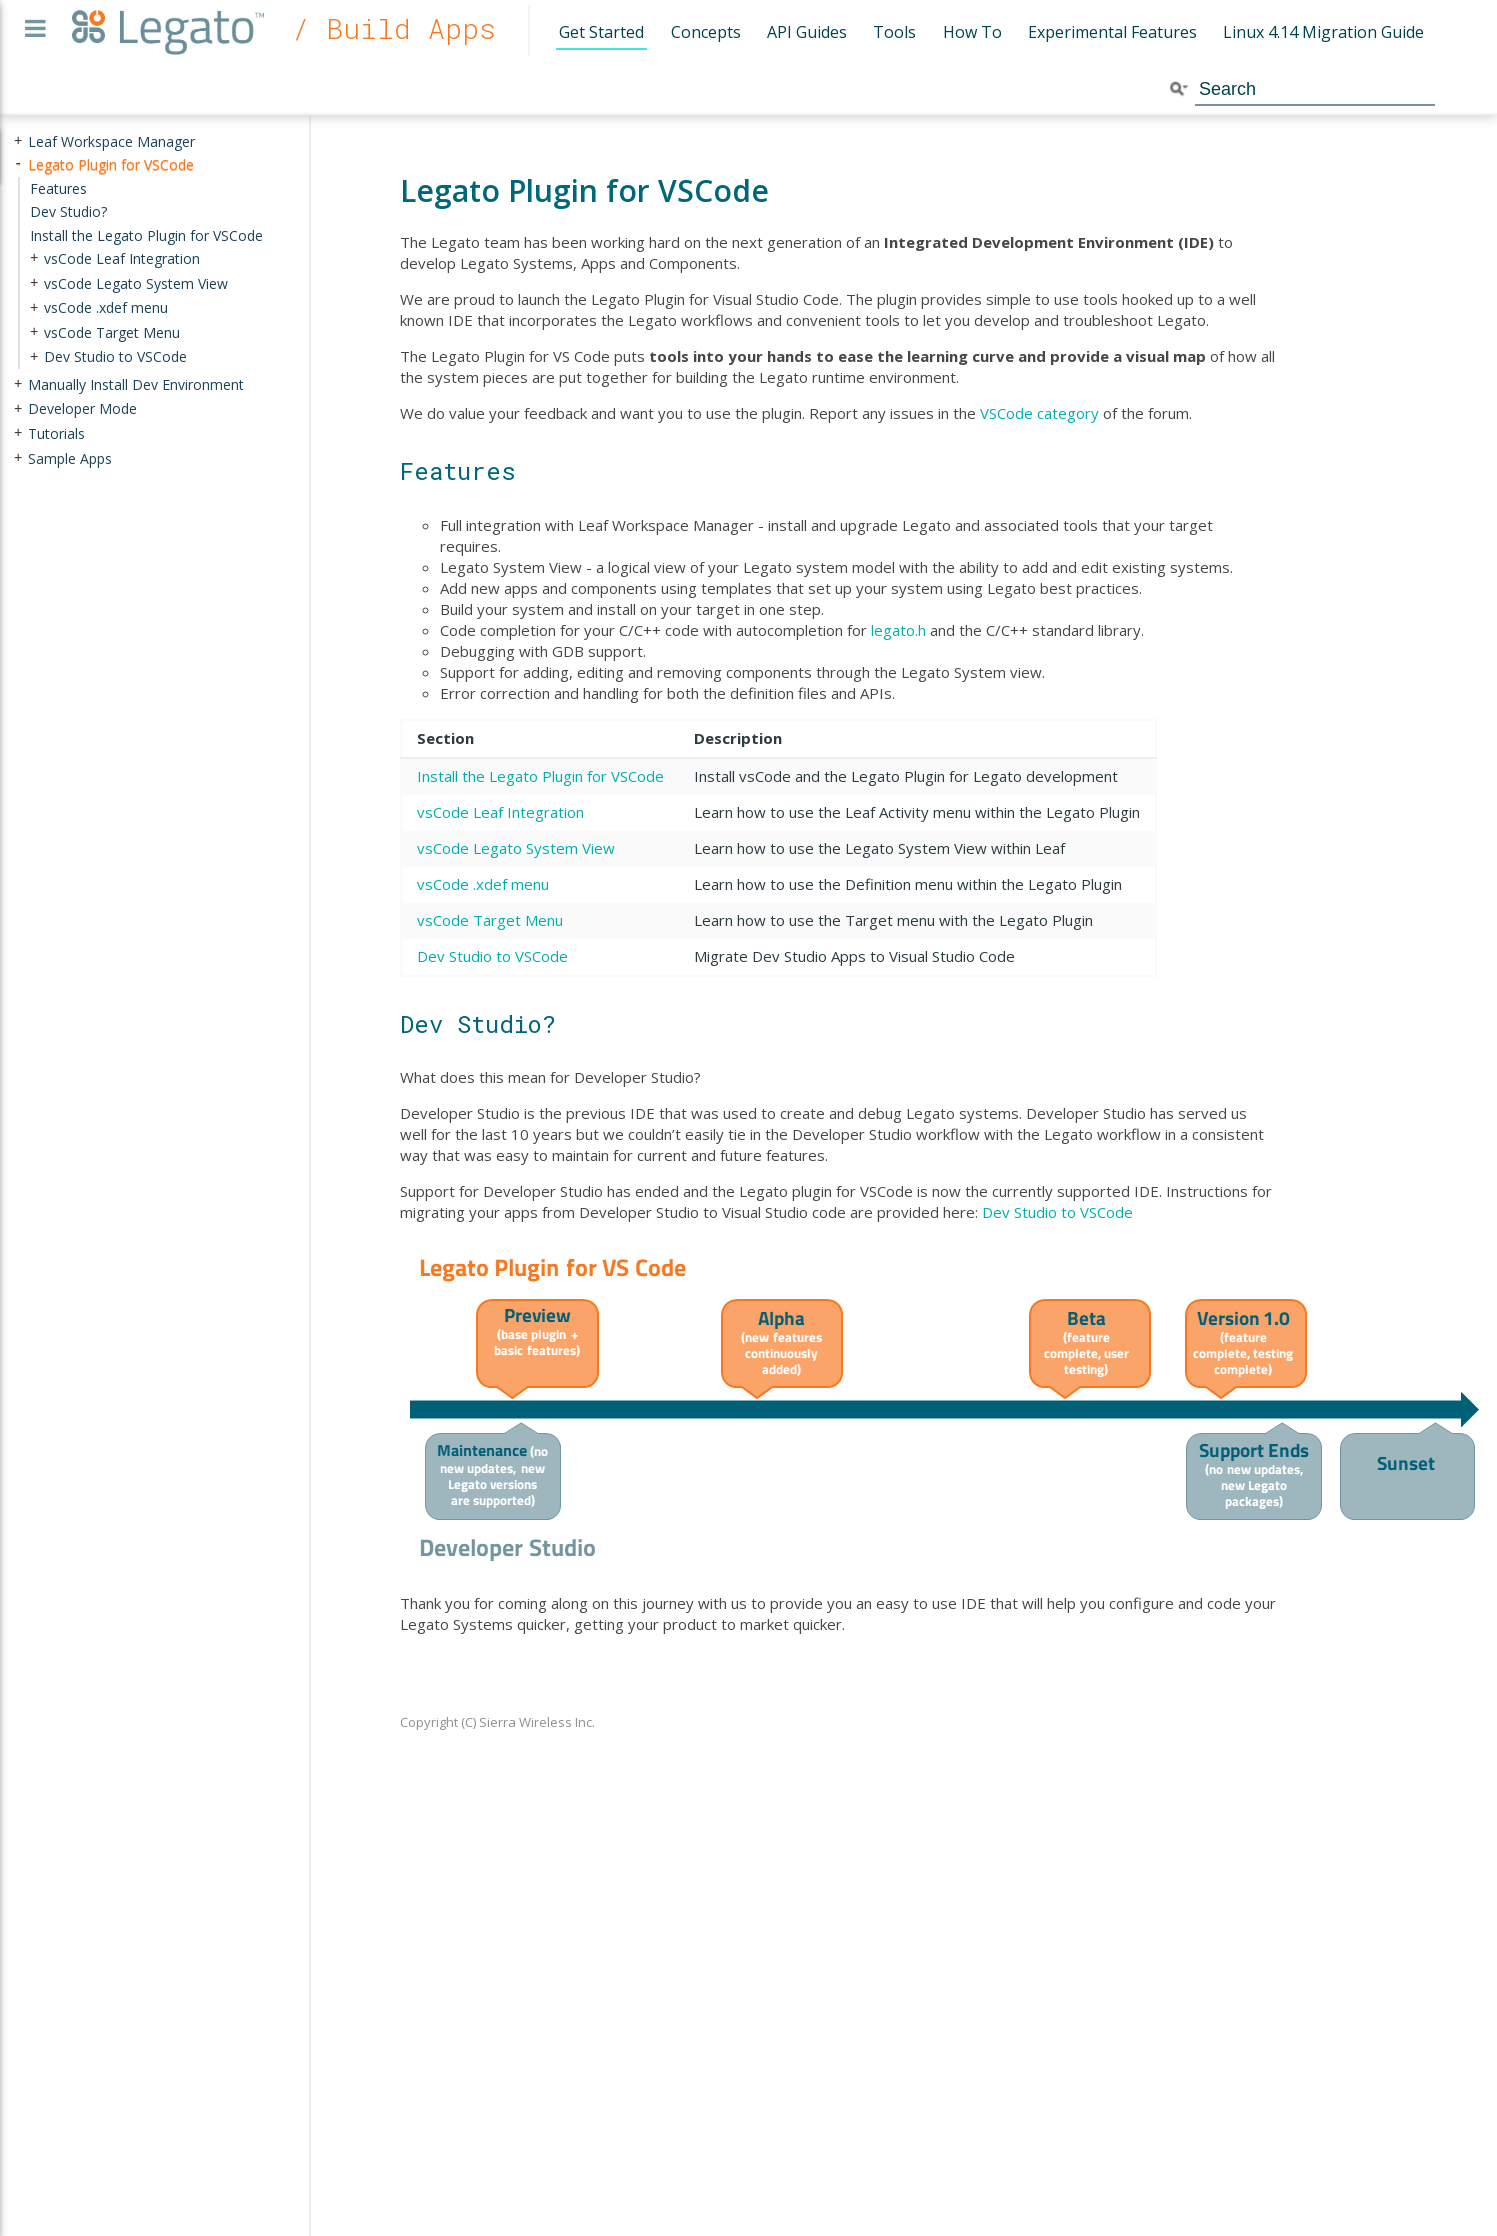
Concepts (706, 32)
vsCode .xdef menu (483, 884)
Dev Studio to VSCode (492, 956)
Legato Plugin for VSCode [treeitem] (111, 164)
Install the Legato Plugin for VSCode (540, 776)
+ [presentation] (18, 141)
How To (972, 32)
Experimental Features (1112, 32)
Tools (894, 32)
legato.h (898, 630)
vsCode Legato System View (516, 848)
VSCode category (1039, 413)
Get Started (601, 32)
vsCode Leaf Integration (500, 812)
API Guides (807, 32)
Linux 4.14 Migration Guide (1323, 32)
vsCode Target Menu (490, 920)
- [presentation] (18, 164)
